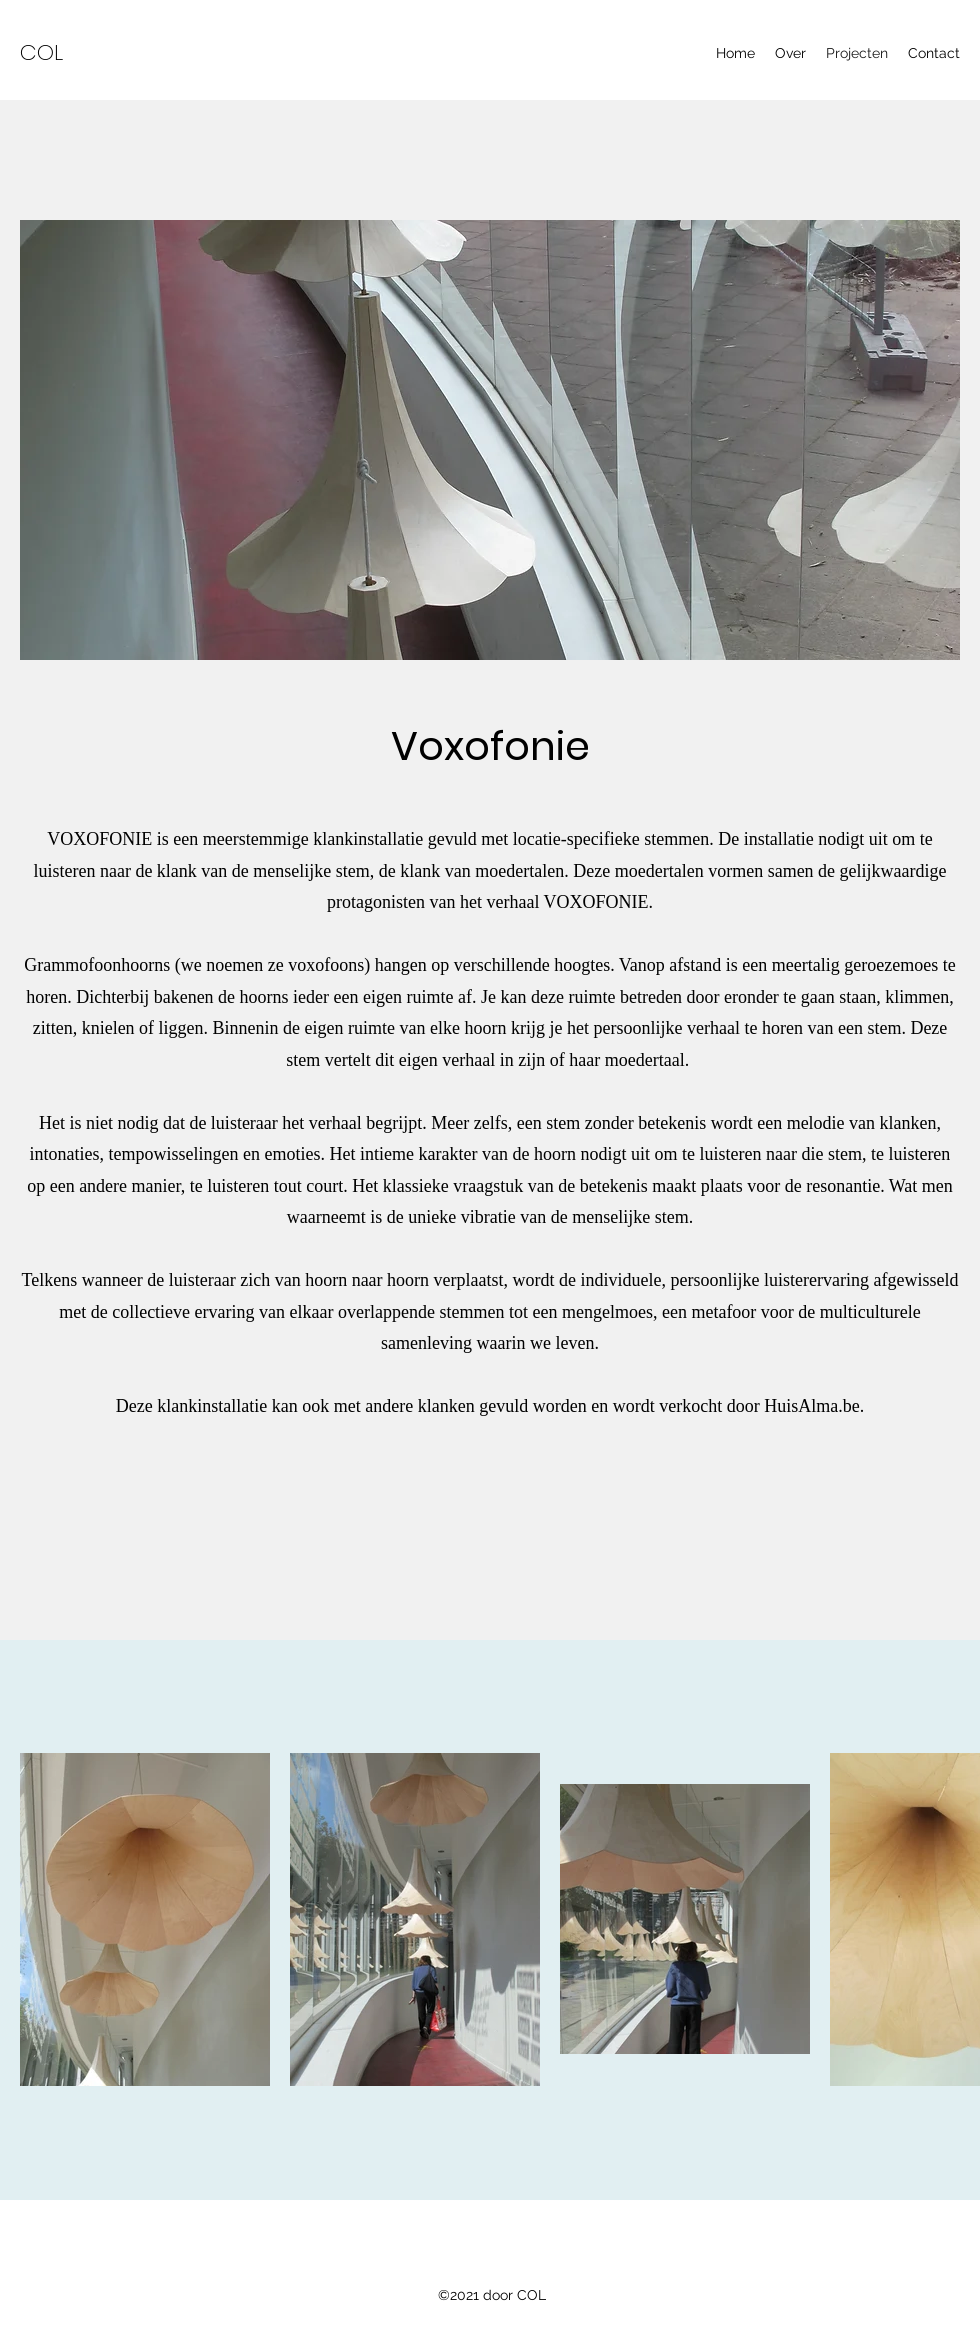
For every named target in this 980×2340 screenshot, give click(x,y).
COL (41, 52)
